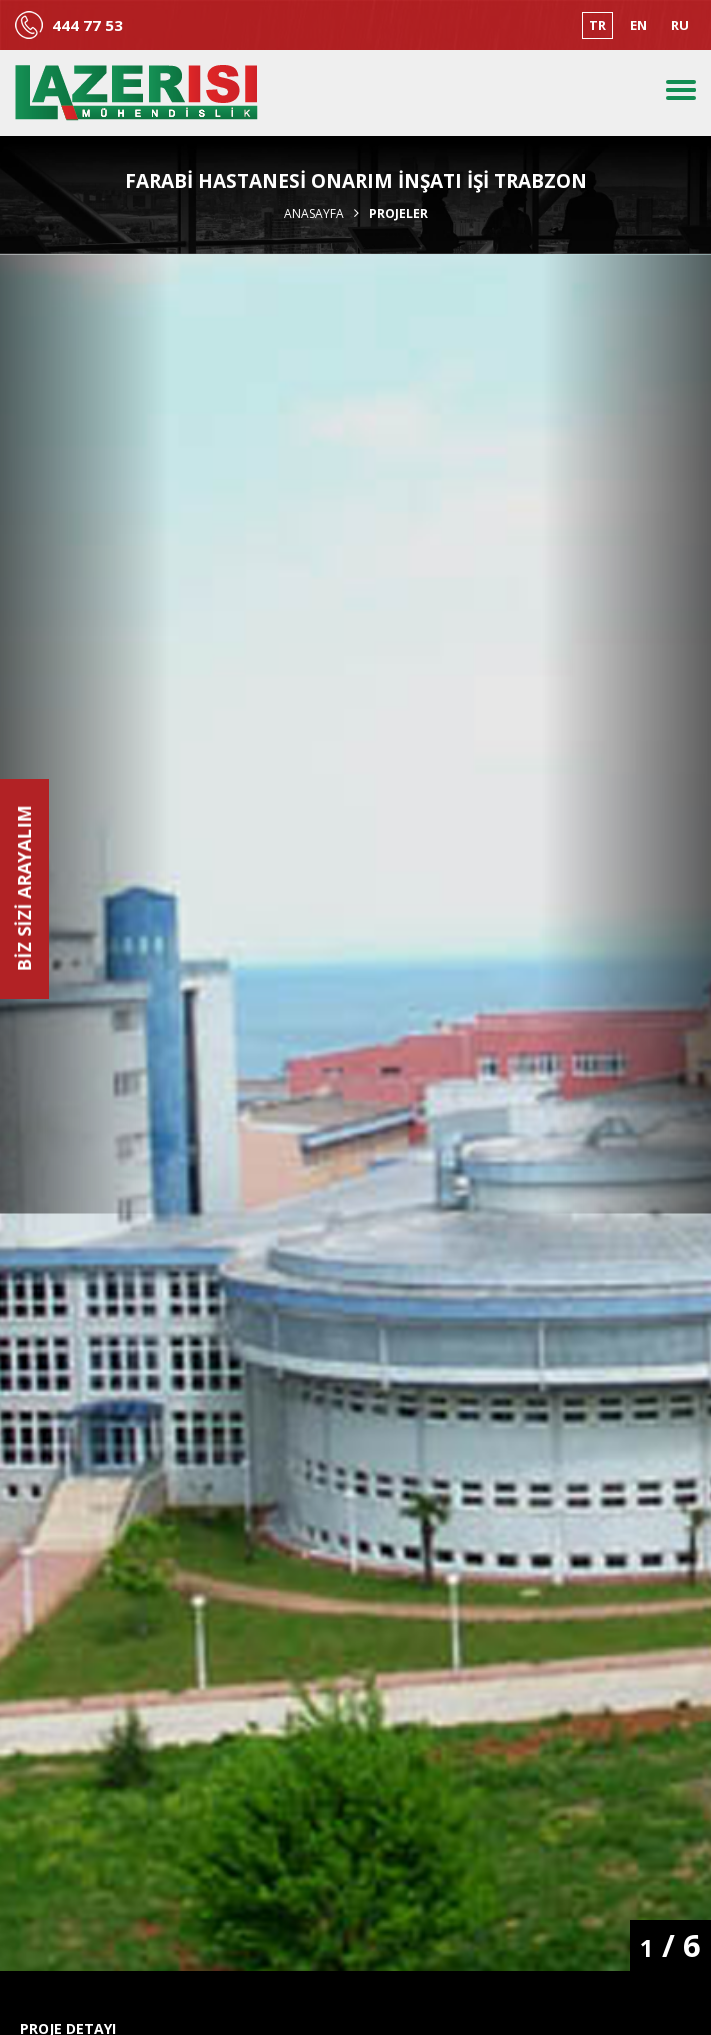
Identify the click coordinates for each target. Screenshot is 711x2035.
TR (597, 25)
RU (680, 25)
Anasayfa (314, 214)
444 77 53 (87, 25)
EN (638, 25)
